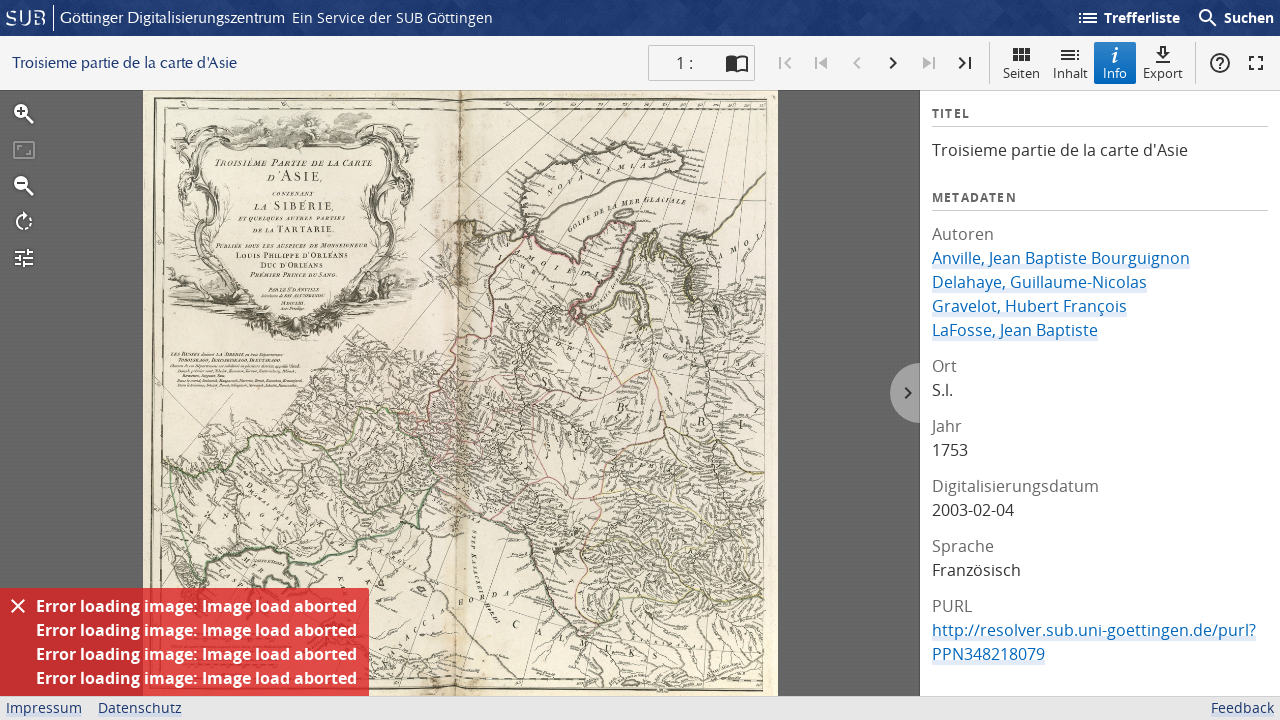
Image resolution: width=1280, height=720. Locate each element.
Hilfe (1220, 63)
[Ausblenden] (18, 606)
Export (1163, 62)
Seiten (1021, 62)
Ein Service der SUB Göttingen (392, 17)
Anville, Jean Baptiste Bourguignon (1061, 258)
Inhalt (1070, 62)
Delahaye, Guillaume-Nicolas (1039, 282)
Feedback (1242, 707)
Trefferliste (1128, 18)
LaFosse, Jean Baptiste (1015, 330)
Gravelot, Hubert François (1029, 306)
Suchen (1235, 18)
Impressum (44, 707)
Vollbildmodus (1256, 63)
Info (1115, 62)
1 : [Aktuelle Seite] (684, 63)
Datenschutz (140, 707)
